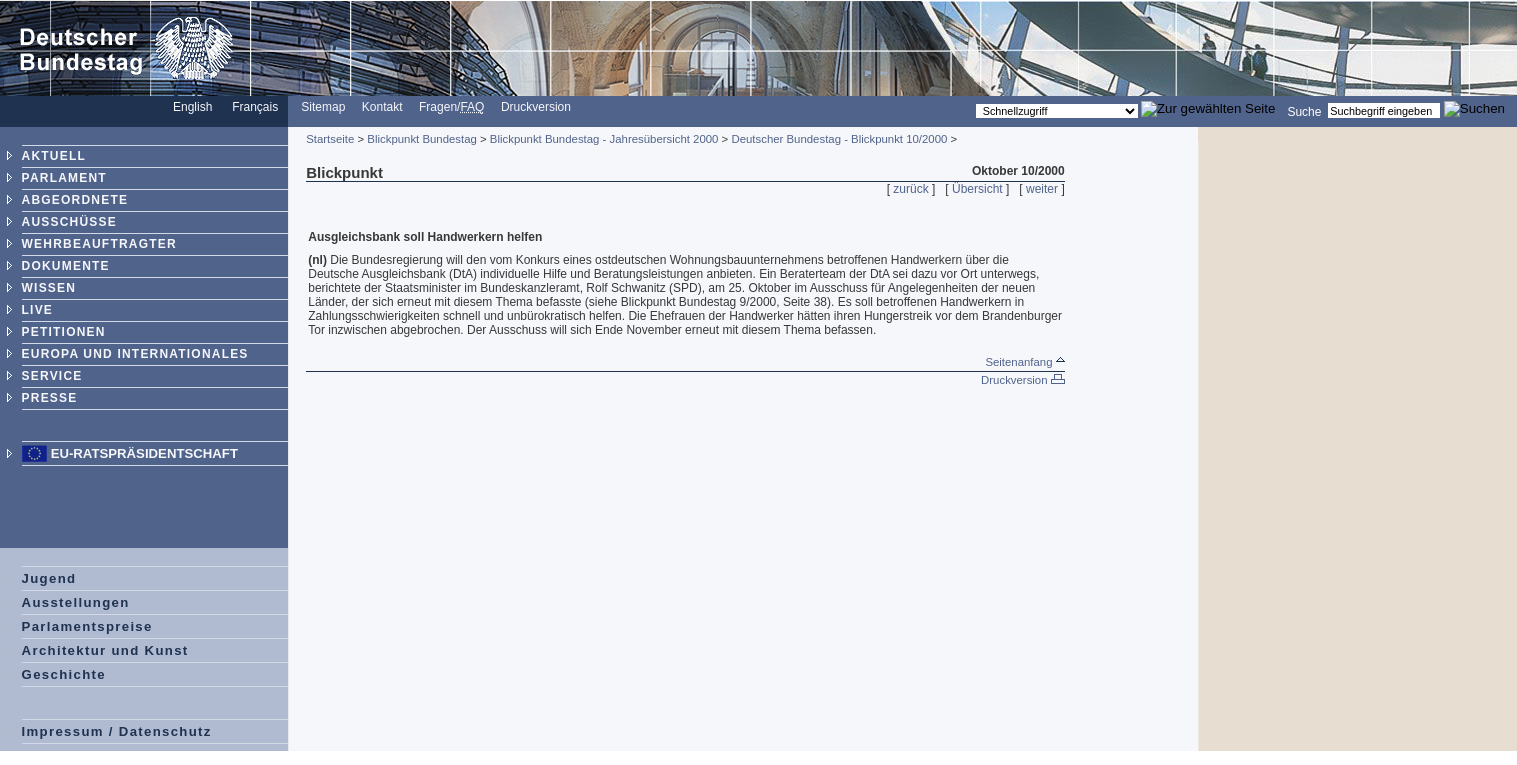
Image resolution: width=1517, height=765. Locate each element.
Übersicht (977, 189)
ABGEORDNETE (75, 200)
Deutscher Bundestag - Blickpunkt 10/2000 (839, 139)
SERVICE (52, 376)
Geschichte (64, 674)
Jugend (49, 578)
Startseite (330, 139)
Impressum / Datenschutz (117, 731)
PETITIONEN (64, 332)
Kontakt (382, 107)
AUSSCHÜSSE (69, 222)
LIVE (37, 310)
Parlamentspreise (87, 626)
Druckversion (536, 107)
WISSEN (49, 288)
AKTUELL (54, 156)
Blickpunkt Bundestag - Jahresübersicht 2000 (604, 139)
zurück (910, 189)
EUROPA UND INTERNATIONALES (135, 354)
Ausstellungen (76, 602)
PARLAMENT (64, 178)
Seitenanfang (1024, 362)
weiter (1042, 189)
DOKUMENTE (66, 266)
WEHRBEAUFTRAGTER (99, 244)
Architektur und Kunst (105, 650)
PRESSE (50, 398)
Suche (1304, 111)
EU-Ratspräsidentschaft (144, 453)
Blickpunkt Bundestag (422, 139)
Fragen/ (451, 107)
